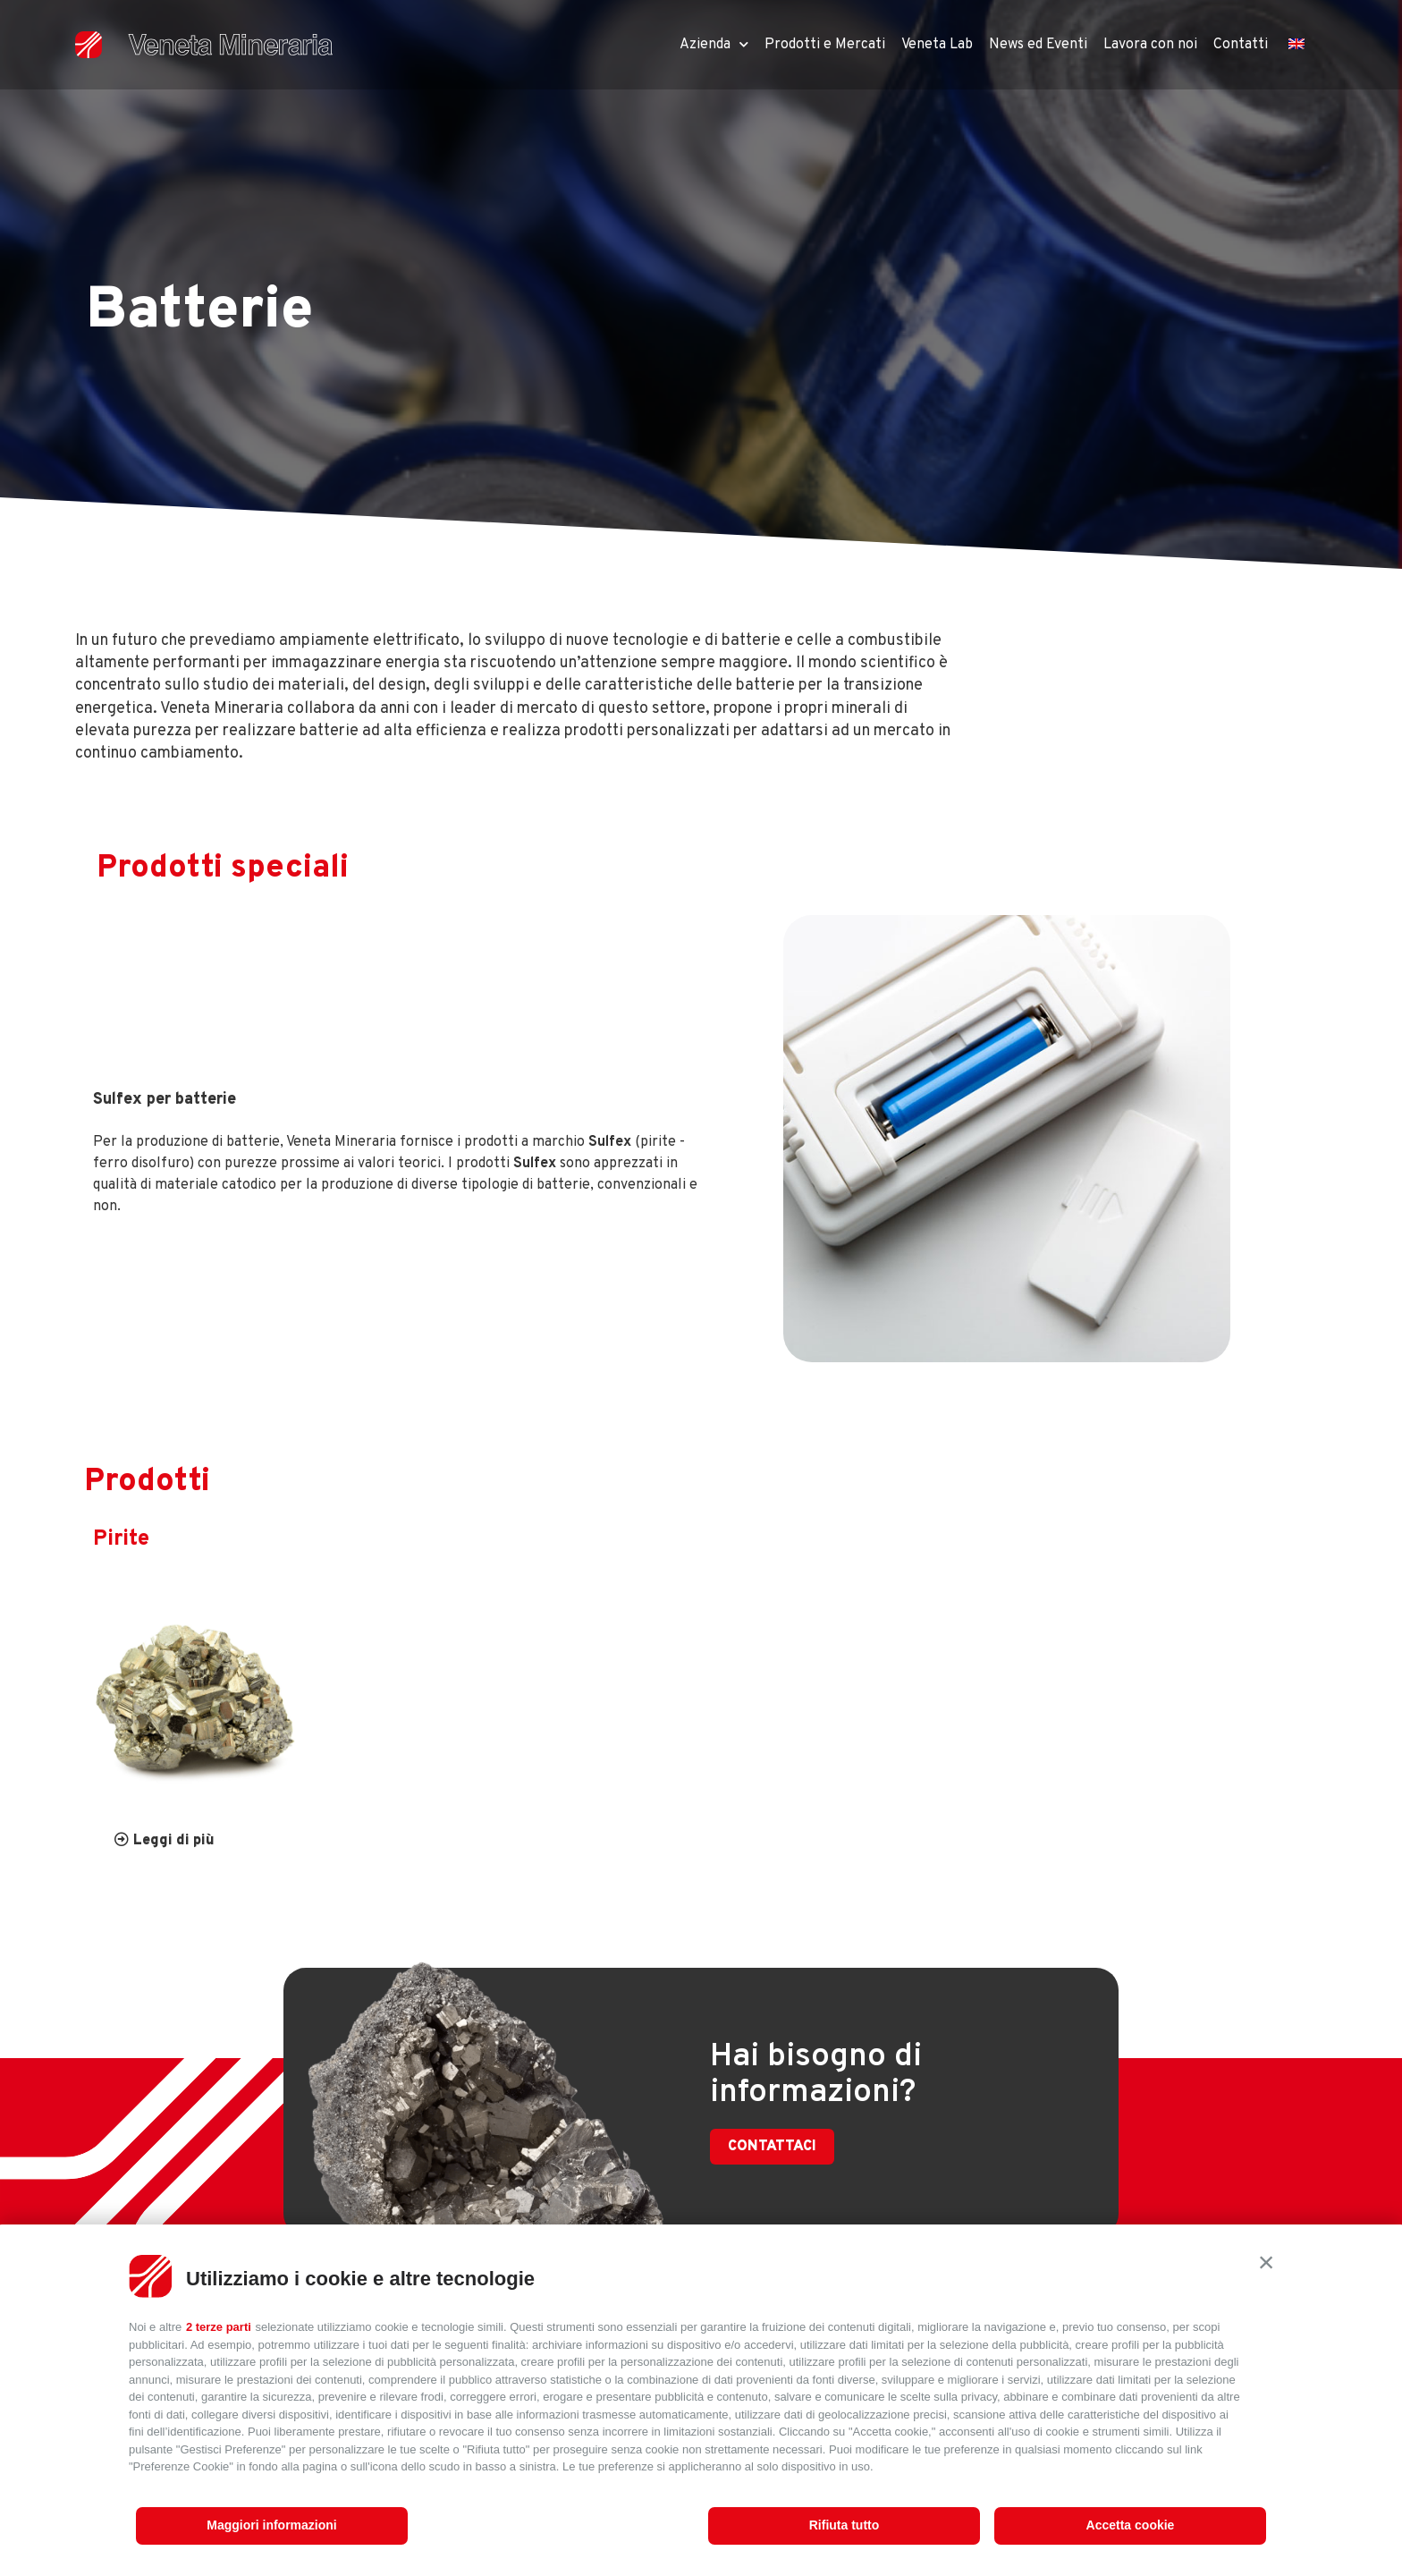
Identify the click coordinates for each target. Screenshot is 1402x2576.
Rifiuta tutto (844, 2525)
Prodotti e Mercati (824, 45)
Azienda (714, 44)
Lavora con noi (1150, 45)
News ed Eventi (1038, 45)
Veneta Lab (937, 45)
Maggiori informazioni (271, 2525)
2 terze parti (218, 2327)
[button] (1266, 2262)
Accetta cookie (1130, 2525)
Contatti (1240, 45)
